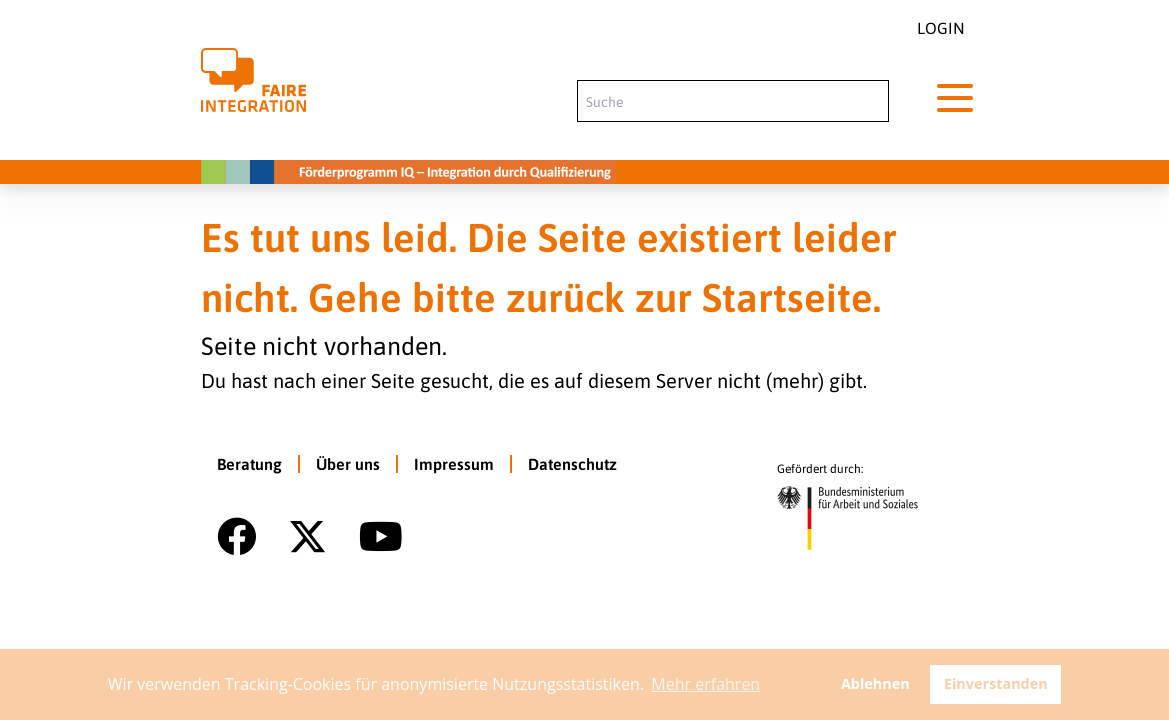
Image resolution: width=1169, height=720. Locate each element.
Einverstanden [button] (996, 683)
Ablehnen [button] (875, 683)
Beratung (249, 464)
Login (941, 28)
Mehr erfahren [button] (705, 684)
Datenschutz (572, 464)
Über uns (348, 464)
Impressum (454, 464)
